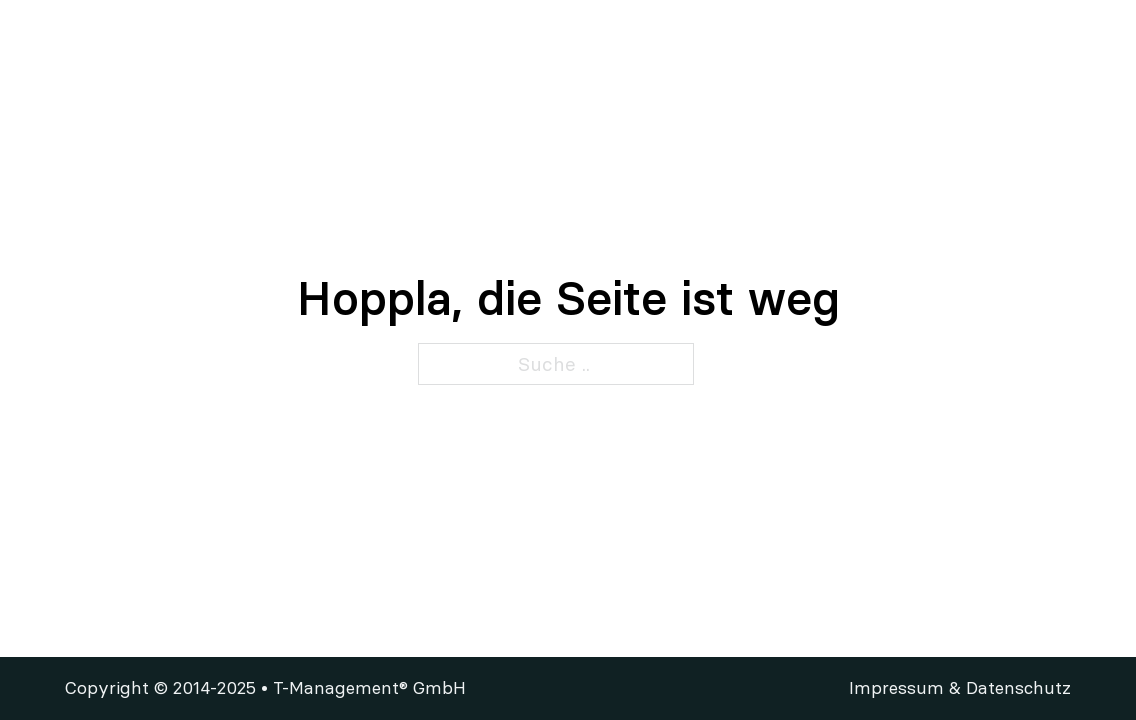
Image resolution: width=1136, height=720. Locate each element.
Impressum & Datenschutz (960, 688)
